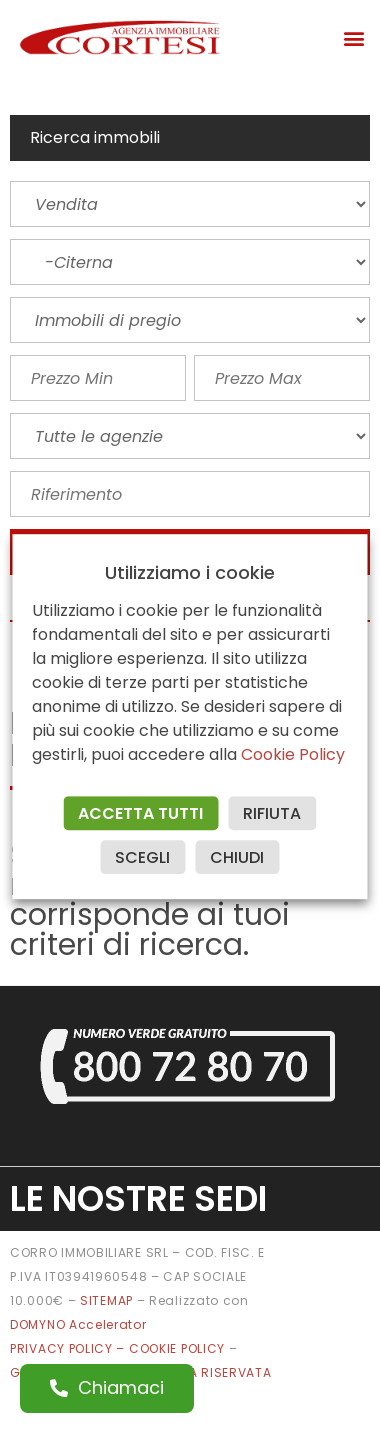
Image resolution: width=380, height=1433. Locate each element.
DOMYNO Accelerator (78, 1324)
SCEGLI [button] (143, 857)
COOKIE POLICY (179, 1348)
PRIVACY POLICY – (69, 1348)
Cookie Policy (294, 754)
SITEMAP (106, 1300)
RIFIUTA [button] (273, 813)
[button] (353, 37)
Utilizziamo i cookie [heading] (190, 573)
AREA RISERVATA (218, 1372)
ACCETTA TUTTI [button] (141, 813)
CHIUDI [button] (238, 857)
